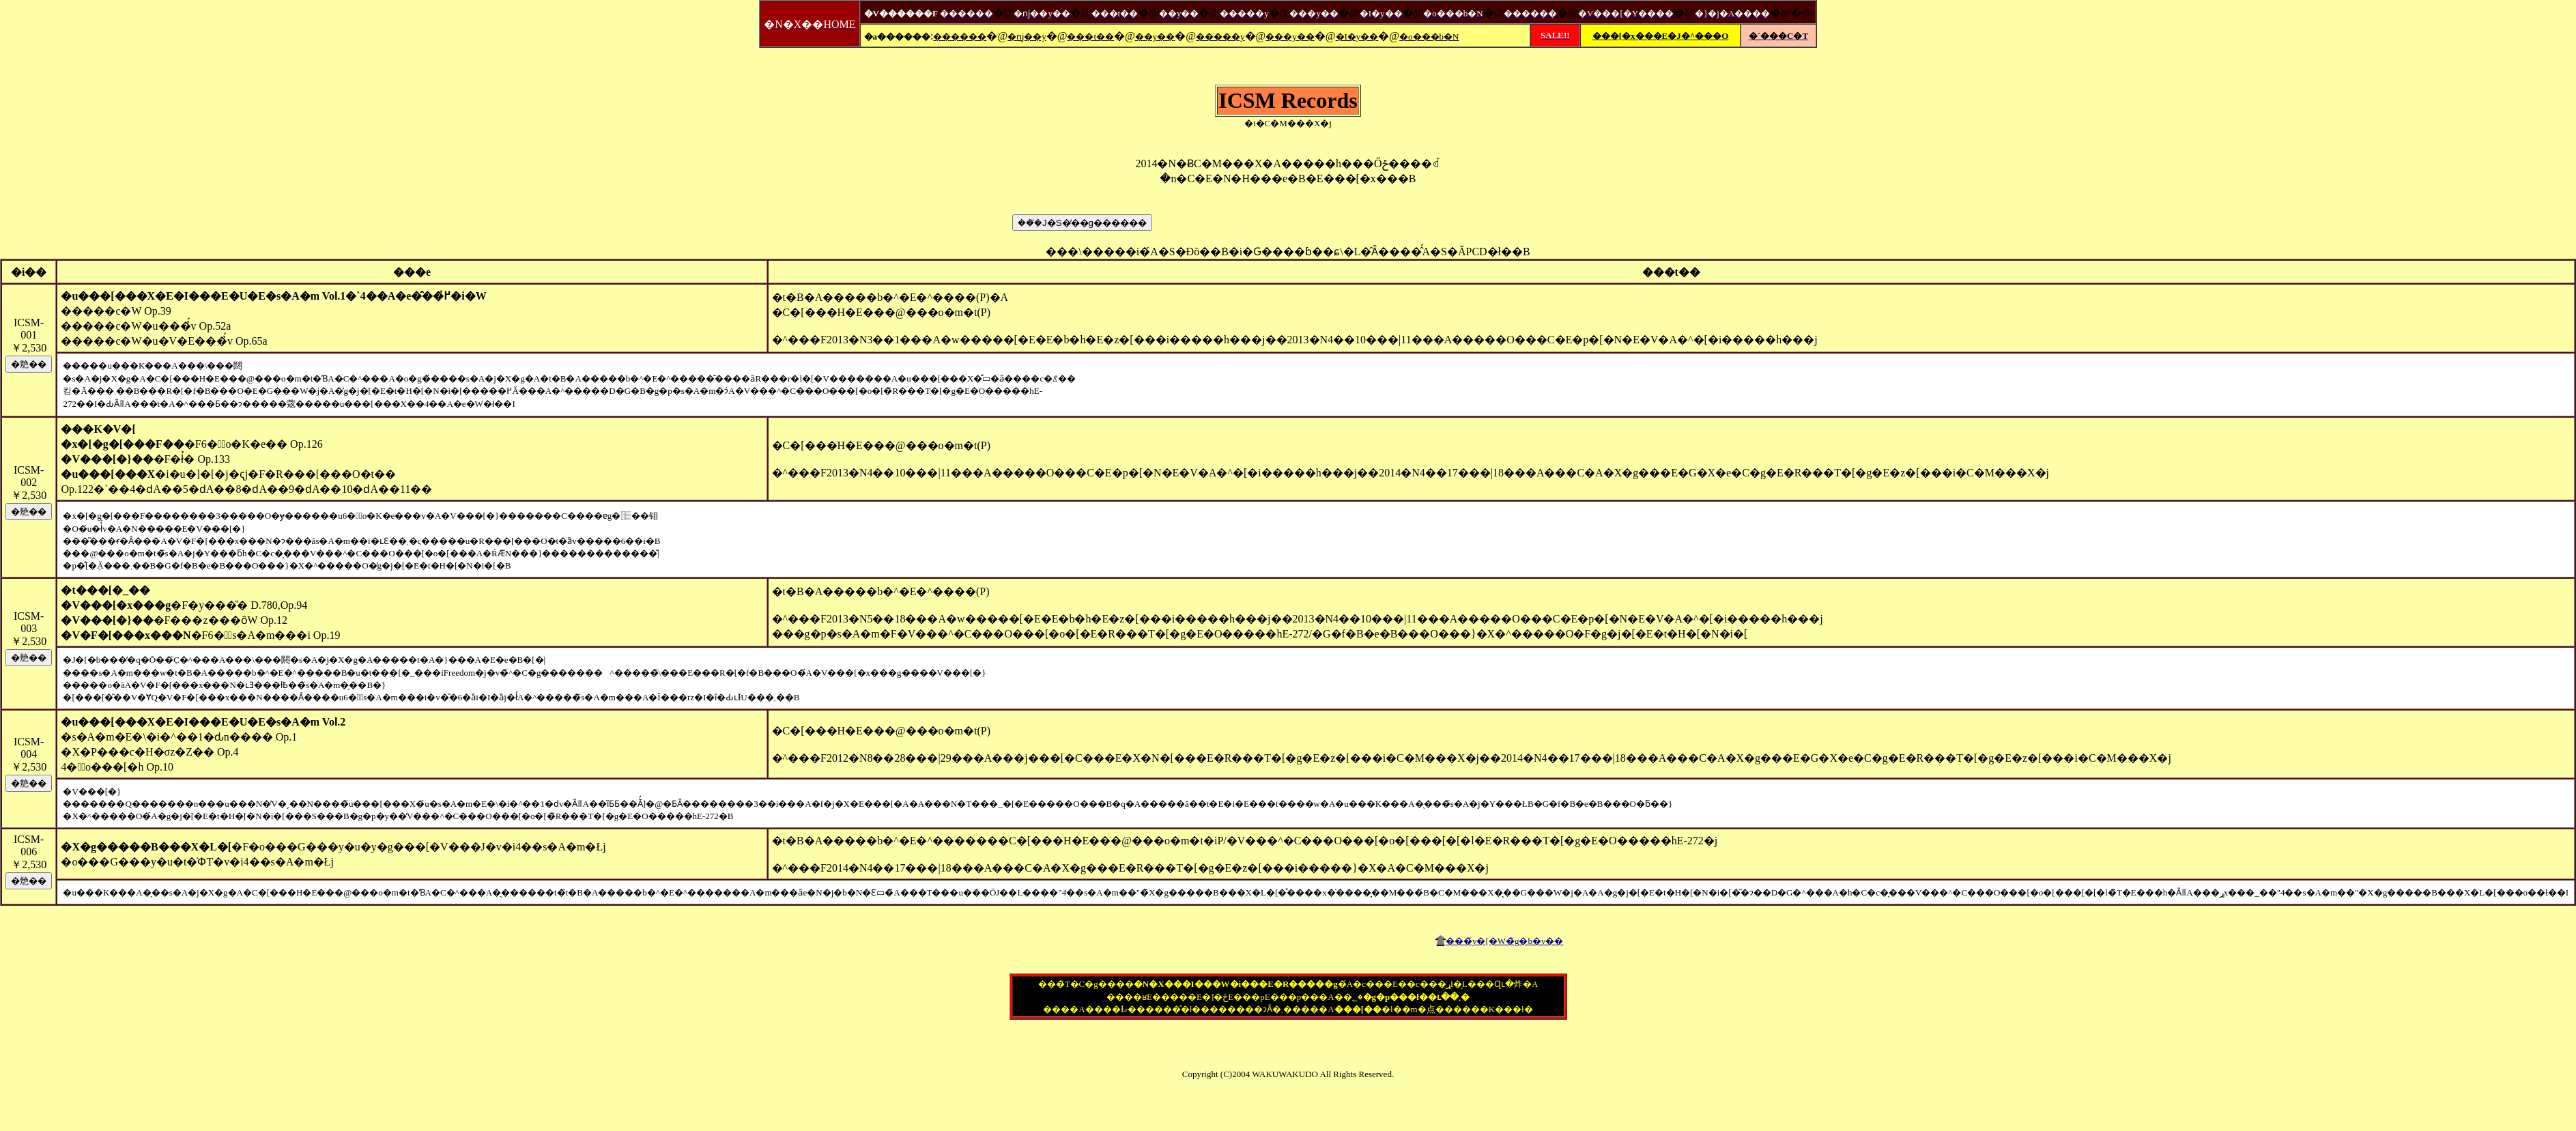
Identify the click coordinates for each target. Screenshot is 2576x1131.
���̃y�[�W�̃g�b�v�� (1505, 941)
